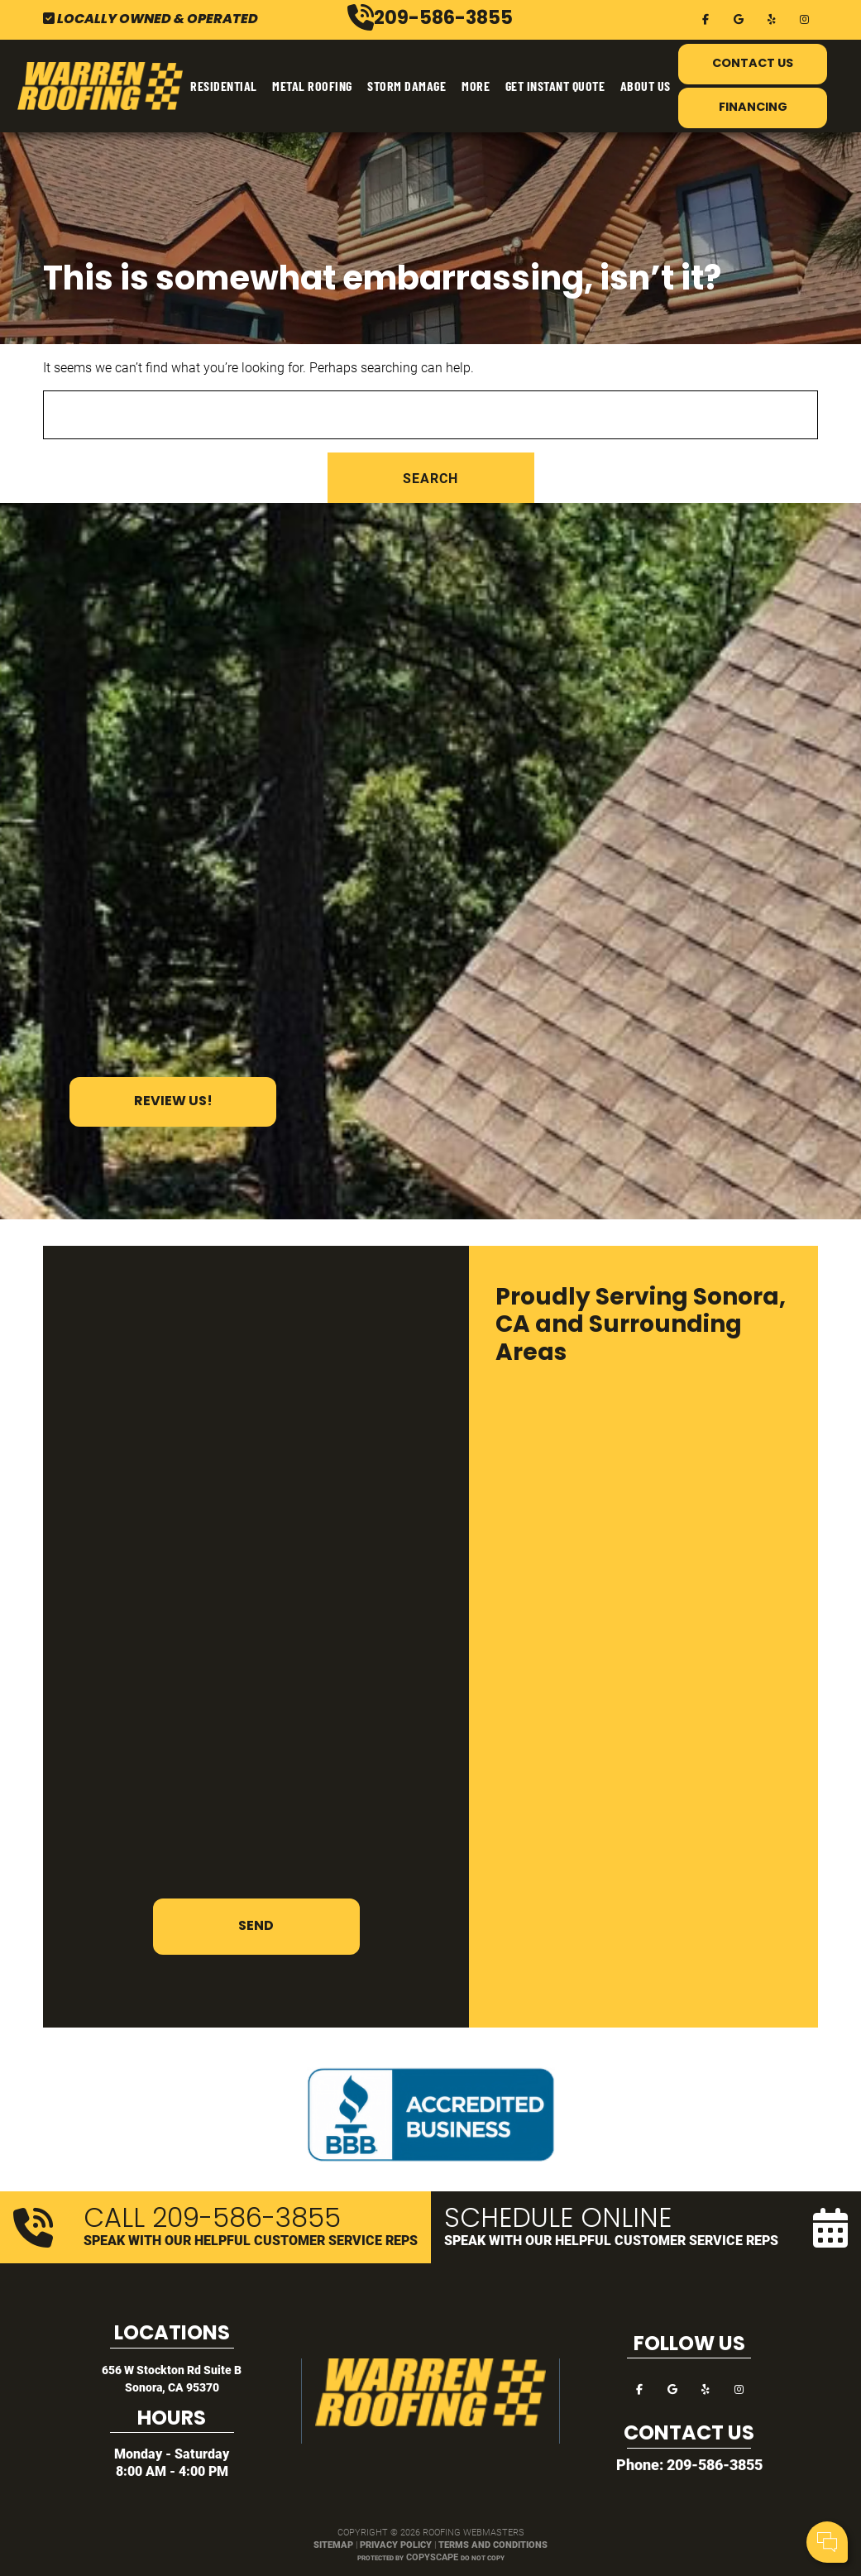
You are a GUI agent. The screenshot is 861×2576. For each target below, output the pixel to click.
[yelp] (771, 17)
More (476, 85)
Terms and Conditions (493, 2544)
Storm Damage (406, 85)
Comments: (629, 2492)
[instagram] (805, 17)
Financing (753, 108)
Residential (223, 85)
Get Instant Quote (555, 85)
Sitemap (333, 2544)
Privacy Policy (396, 2544)
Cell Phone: (628, 2475)
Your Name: (629, 2457)
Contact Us (752, 64)
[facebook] (705, 17)
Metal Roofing (312, 85)
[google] (738, 17)
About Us (645, 85)
